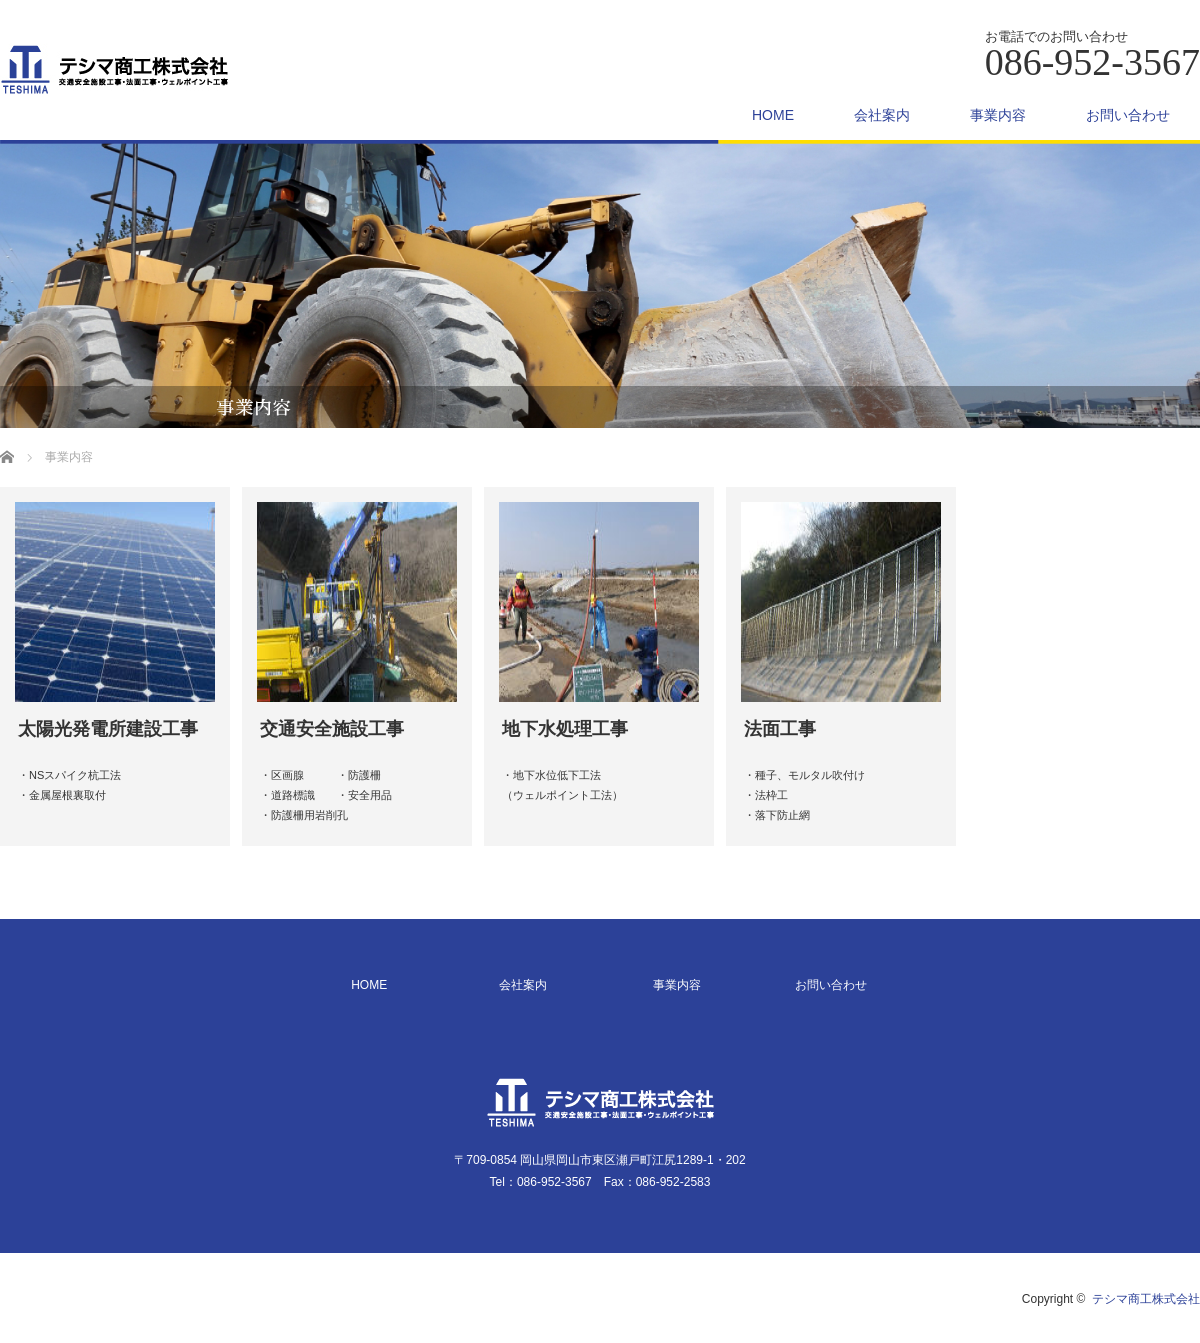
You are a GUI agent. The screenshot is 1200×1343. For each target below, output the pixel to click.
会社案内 (882, 115)
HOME (773, 115)
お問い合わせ (1128, 115)
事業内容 (998, 115)
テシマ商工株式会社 (1146, 1299)
